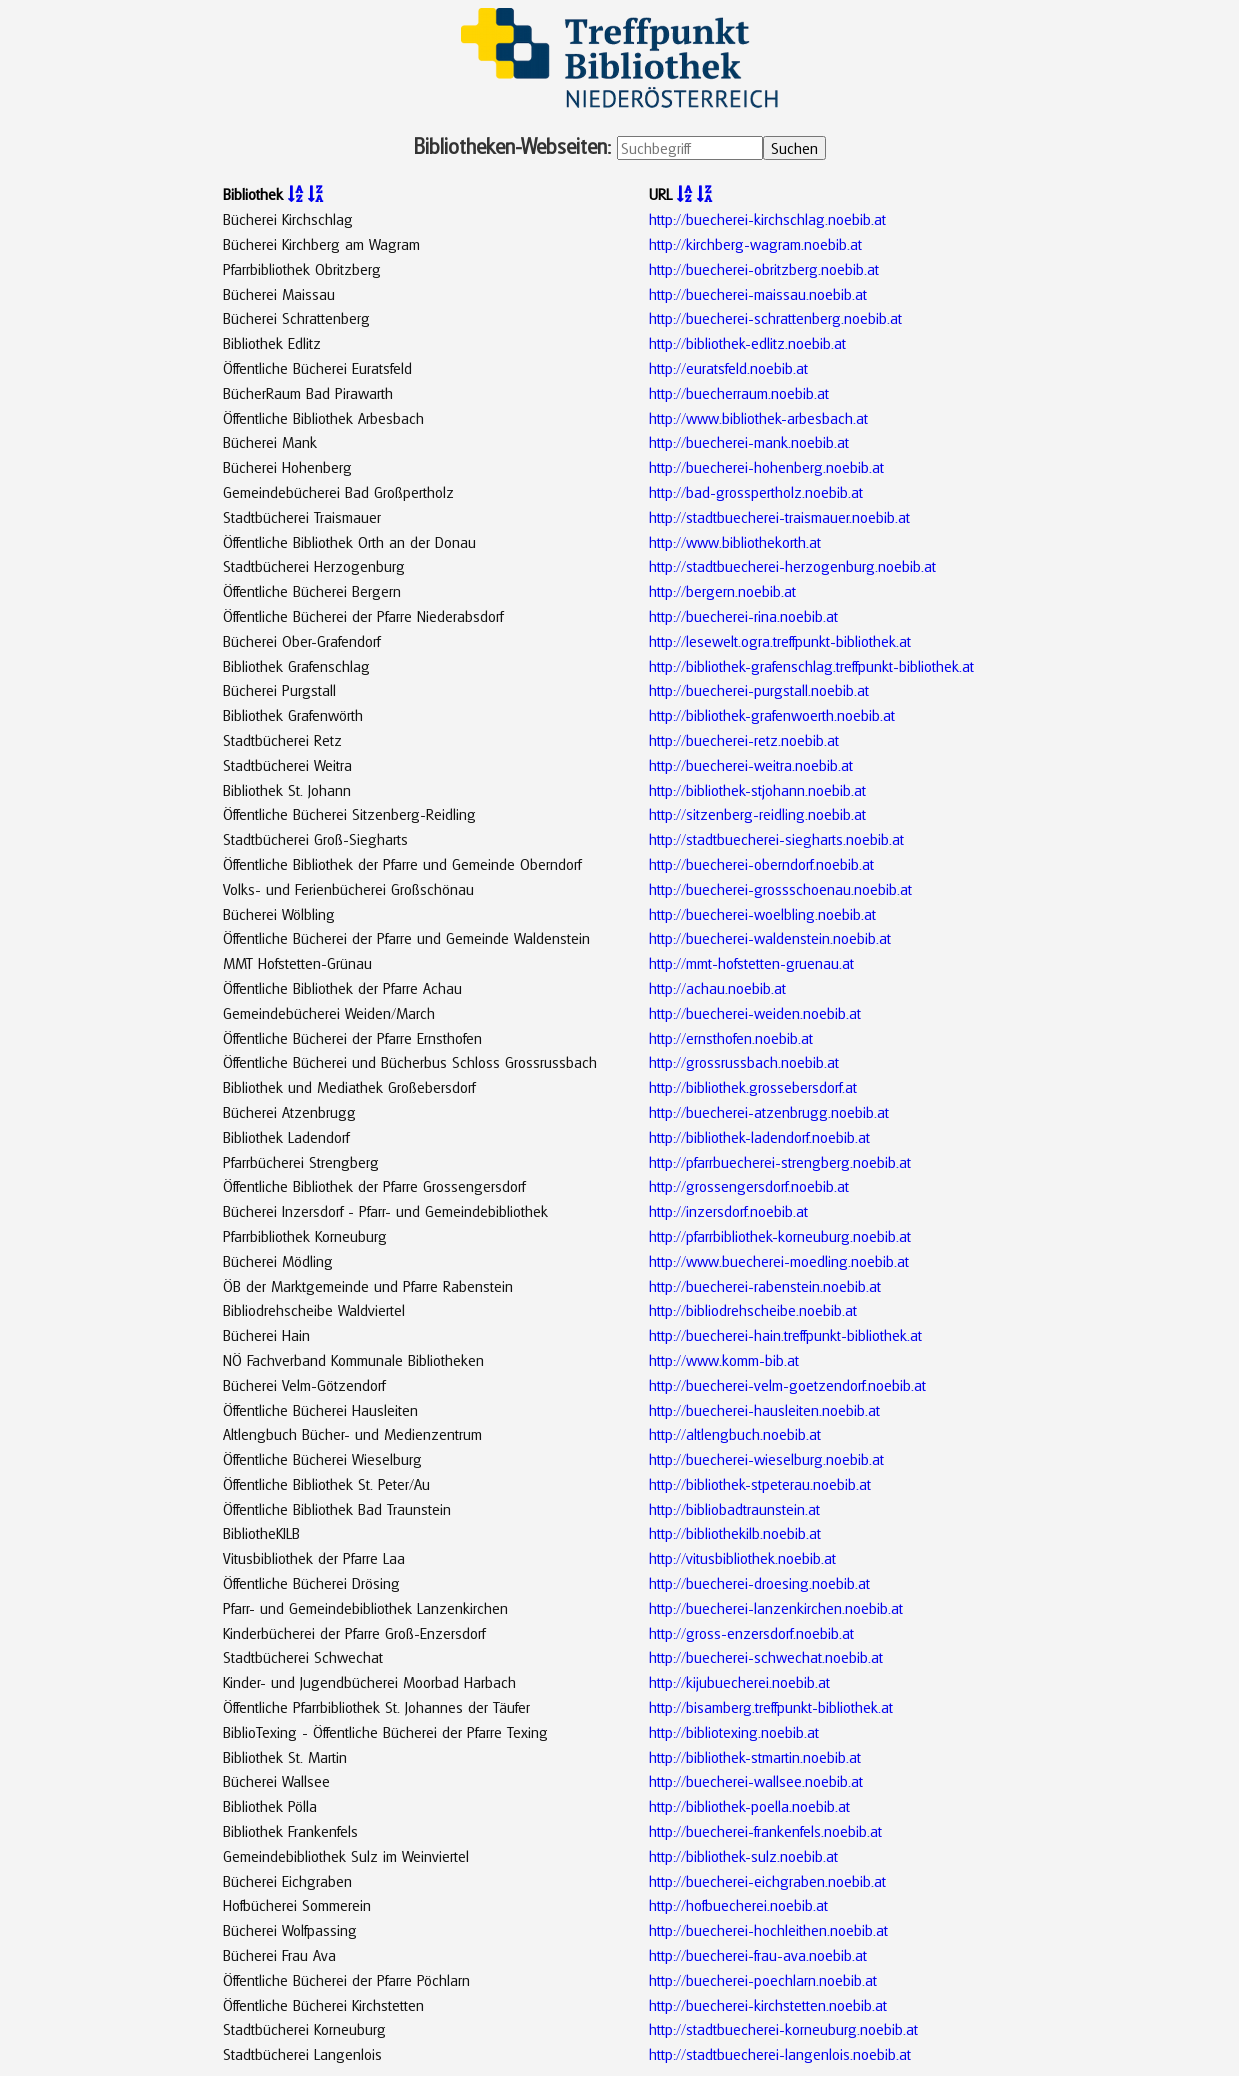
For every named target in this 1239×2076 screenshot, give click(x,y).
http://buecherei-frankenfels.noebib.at (765, 1831)
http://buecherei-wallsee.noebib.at (756, 1781)
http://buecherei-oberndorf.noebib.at (761, 864)
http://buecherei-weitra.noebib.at (751, 765)
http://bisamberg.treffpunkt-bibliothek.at (771, 1707)
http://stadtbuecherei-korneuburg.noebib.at (783, 2029)
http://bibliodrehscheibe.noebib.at (753, 1310)
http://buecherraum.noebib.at (739, 393)
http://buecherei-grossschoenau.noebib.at (780, 889)
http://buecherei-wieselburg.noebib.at (766, 1459)
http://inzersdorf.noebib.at (728, 1211)
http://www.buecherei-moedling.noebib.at (779, 1261)
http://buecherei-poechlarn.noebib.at (763, 1980)
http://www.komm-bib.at (724, 1360)
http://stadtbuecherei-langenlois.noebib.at (780, 2054)
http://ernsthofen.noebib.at (731, 1038)
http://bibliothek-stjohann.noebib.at (757, 790)
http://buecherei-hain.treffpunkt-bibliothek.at (785, 1335)
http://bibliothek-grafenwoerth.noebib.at (772, 715)
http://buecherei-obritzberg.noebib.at (764, 269)
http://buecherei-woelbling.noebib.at (762, 914)
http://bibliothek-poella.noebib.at (749, 1806)
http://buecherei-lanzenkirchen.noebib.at (776, 1608)
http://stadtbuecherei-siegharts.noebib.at (776, 839)
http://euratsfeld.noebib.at (728, 368)
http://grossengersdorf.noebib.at (749, 1186)
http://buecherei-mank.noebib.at (749, 442)
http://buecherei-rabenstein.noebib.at (765, 1286)
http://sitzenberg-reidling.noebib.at (757, 814)
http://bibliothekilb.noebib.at (735, 1533)
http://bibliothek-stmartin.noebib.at (755, 1757)
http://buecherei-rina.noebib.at (743, 616)
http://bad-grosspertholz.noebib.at (756, 492)
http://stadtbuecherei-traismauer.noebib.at (779, 517)
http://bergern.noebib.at (722, 591)
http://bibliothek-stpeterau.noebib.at (760, 1484)
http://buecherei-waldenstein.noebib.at (770, 938)
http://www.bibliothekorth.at (735, 542)
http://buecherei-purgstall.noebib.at (759, 690)
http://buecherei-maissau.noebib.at (758, 294)
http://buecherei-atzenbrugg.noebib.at (769, 1112)
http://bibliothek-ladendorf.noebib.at (759, 1137)
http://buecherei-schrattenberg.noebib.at (775, 318)
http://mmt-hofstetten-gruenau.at (751, 963)
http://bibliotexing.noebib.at (734, 1732)
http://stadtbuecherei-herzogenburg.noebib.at (792, 566)
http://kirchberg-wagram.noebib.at (755, 244)
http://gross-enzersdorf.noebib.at (751, 1633)
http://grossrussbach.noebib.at (744, 1062)
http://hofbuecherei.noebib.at (738, 1905)
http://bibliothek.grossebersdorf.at (753, 1087)
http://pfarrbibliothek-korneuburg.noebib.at (780, 1236)
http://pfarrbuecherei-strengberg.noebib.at (780, 1162)
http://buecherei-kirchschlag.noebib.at (767, 219)
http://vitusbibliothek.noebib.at (742, 1558)
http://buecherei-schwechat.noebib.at (766, 1657)
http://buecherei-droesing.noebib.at (759, 1583)
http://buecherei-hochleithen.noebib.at (768, 1930)
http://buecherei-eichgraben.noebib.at (767, 1881)
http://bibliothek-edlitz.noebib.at (747, 343)
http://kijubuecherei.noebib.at (739, 1682)
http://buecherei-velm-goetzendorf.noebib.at (787, 1385)
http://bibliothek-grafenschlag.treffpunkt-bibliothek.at (811, 666)
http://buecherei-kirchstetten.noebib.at (768, 2005)
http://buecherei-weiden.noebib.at (755, 1013)
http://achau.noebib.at (717, 988)
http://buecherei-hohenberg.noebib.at (766, 467)
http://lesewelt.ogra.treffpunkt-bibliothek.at (780, 641)
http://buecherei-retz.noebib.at (744, 740)
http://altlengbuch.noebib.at (735, 1434)
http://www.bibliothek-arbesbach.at (758, 418)
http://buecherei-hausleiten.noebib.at (764, 1410)
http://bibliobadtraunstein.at (734, 1509)
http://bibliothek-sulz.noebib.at (743, 1856)
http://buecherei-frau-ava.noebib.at (758, 1955)
